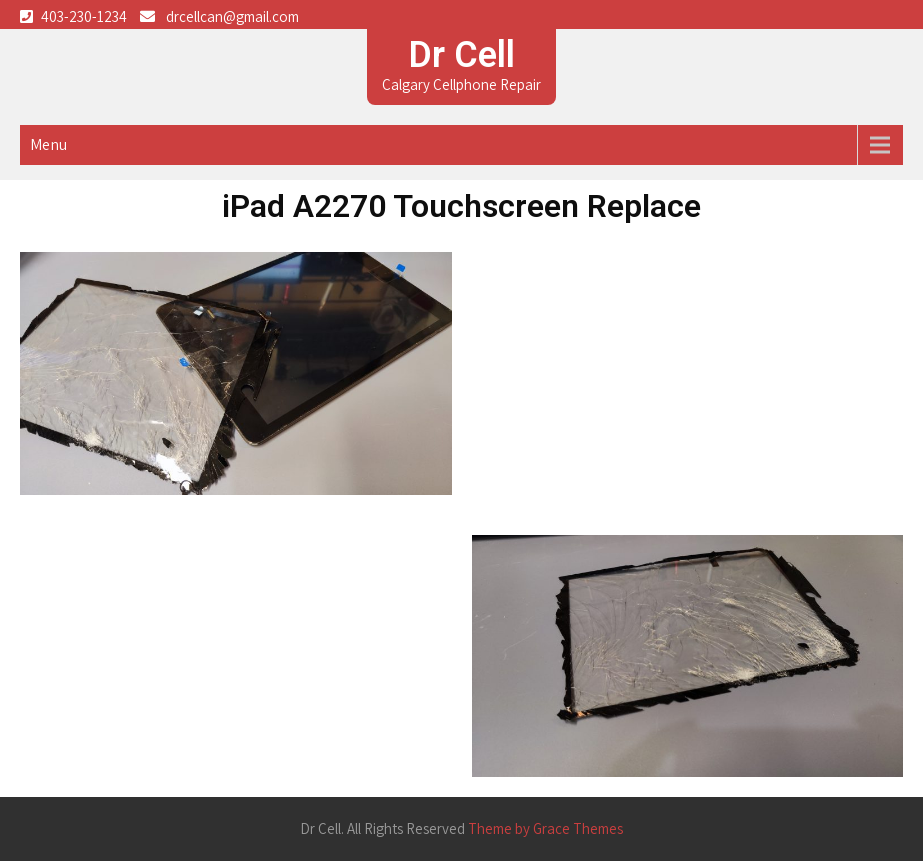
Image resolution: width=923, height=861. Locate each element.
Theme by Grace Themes (545, 828)
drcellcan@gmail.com (232, 16)
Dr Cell (462, 55)
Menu (48, 144)
